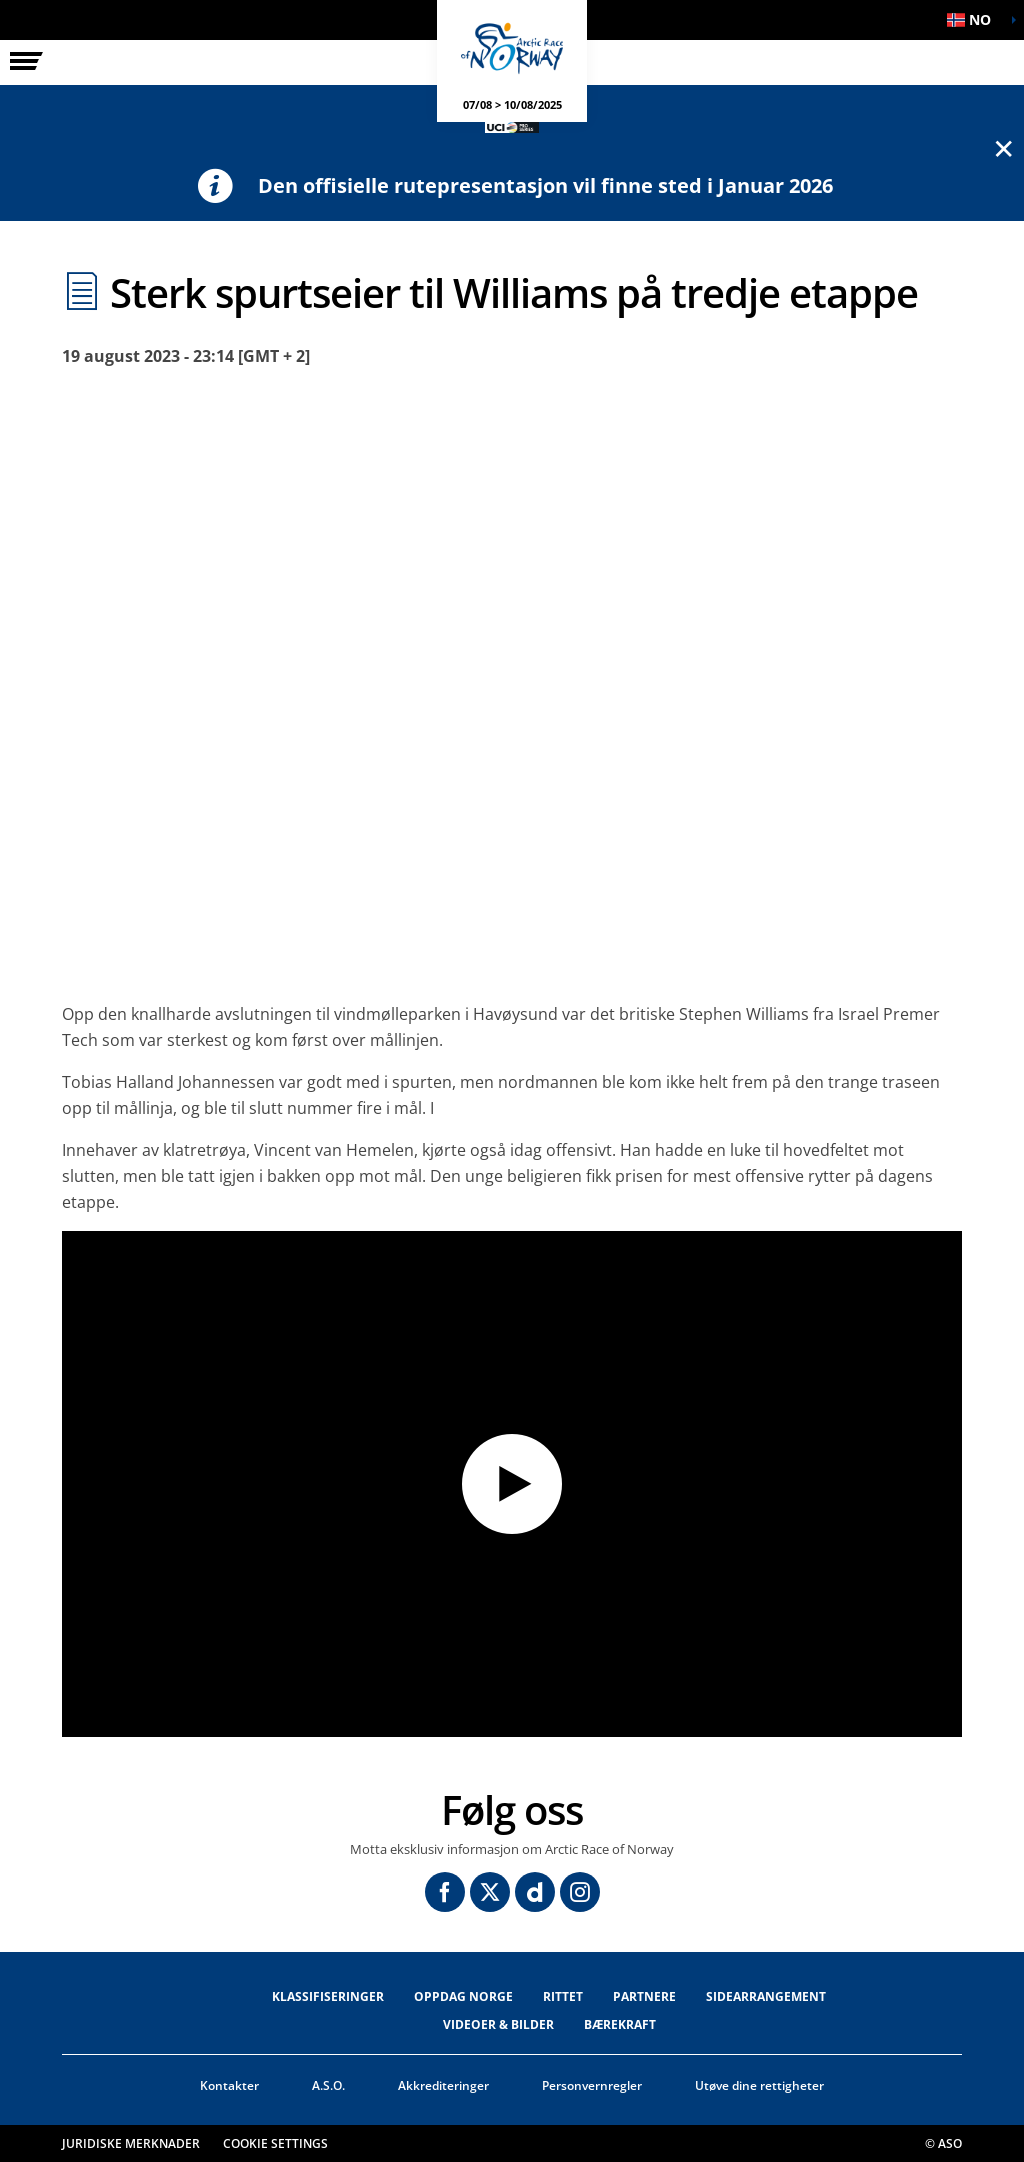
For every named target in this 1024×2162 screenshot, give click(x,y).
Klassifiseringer (328, 1996)
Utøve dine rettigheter (759, 2085)
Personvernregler (592, 2085)
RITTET (563, 1996)
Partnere (644, 1996)
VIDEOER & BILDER (498, 2024)
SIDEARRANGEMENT (766, 1996)
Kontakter (229, 2085)
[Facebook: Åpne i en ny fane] (445, 1892)
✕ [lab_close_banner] (1003, 148)
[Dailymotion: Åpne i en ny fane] (535, 1892)
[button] (974, 20)
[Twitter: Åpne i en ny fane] (490, 1892)
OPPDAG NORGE (463, 1996)
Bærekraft (620, 2024)
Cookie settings (275, 2143)
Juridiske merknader (131, 2143)
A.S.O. (328, 2085)
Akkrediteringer (443, 2085)
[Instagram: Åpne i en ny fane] (580, 1892)
